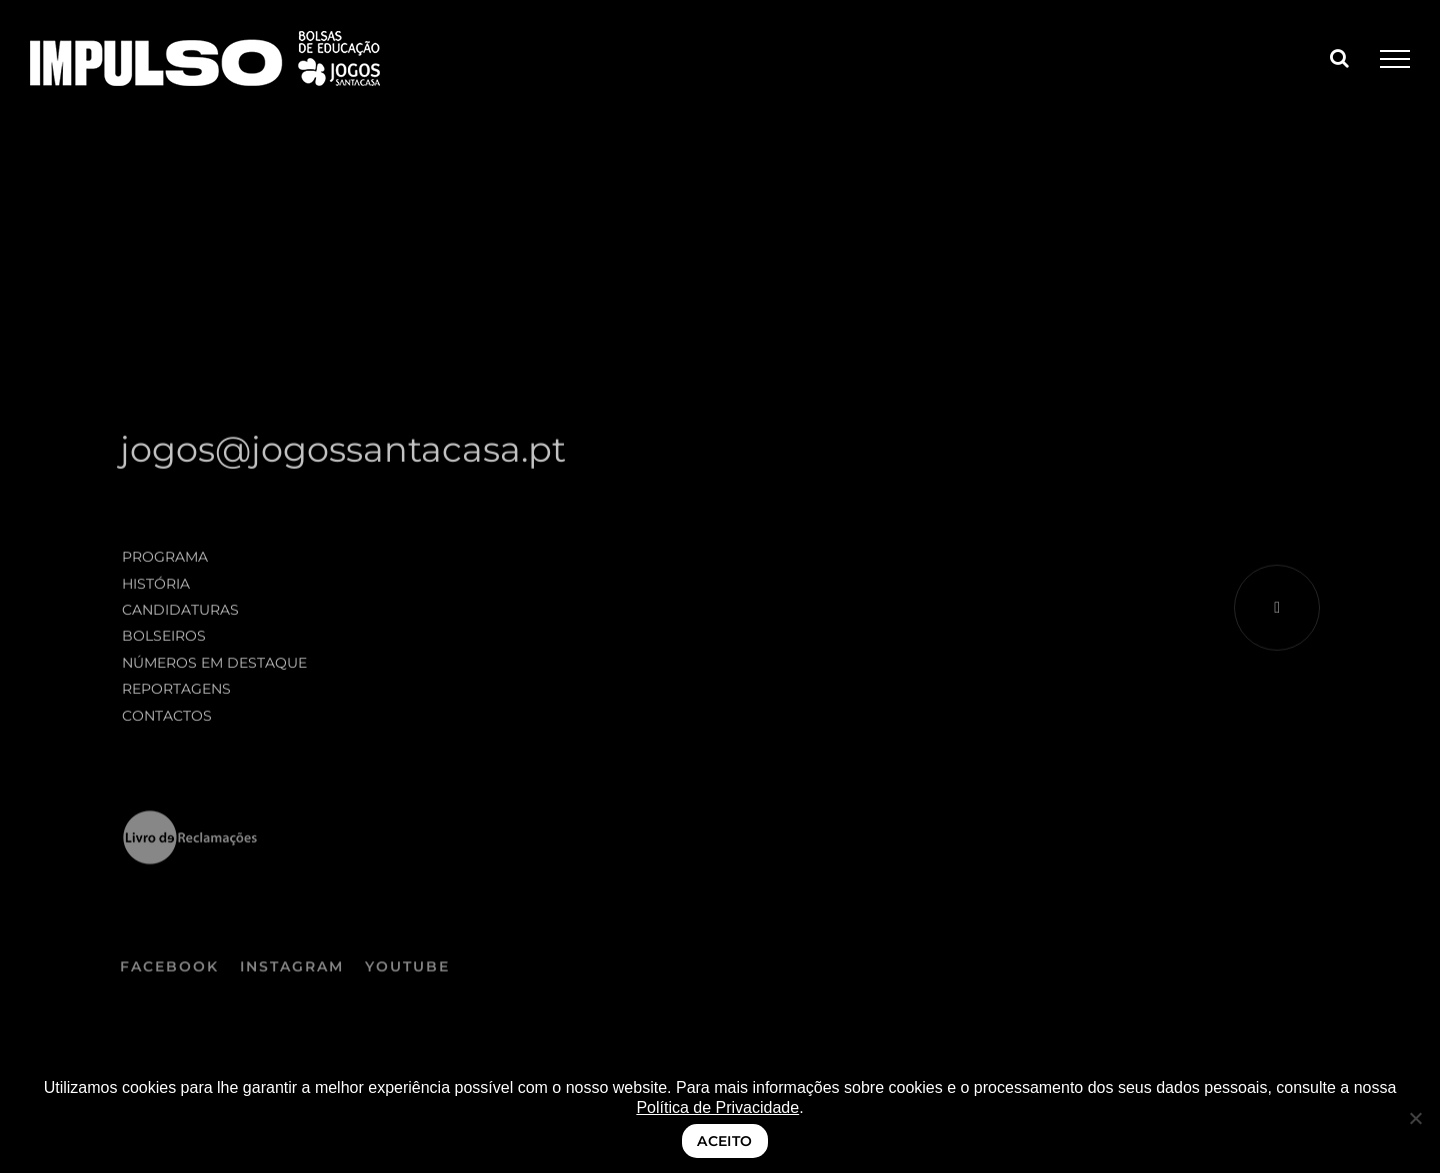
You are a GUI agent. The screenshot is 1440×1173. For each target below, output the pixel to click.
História (156, 588)
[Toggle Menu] (1395, 59)
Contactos (167, 720)
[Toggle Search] (1339, 58)
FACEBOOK (169, 974)
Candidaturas (180, 615)
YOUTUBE (407, 974)
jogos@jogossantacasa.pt (343, 454)
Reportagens (176, 694)
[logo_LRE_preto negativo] (190, 823)
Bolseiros (164, 641)
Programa (165, 562)
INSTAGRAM (292, 974)
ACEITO (725, 1141)
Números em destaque (214, 668)
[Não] (1415, 1118)
